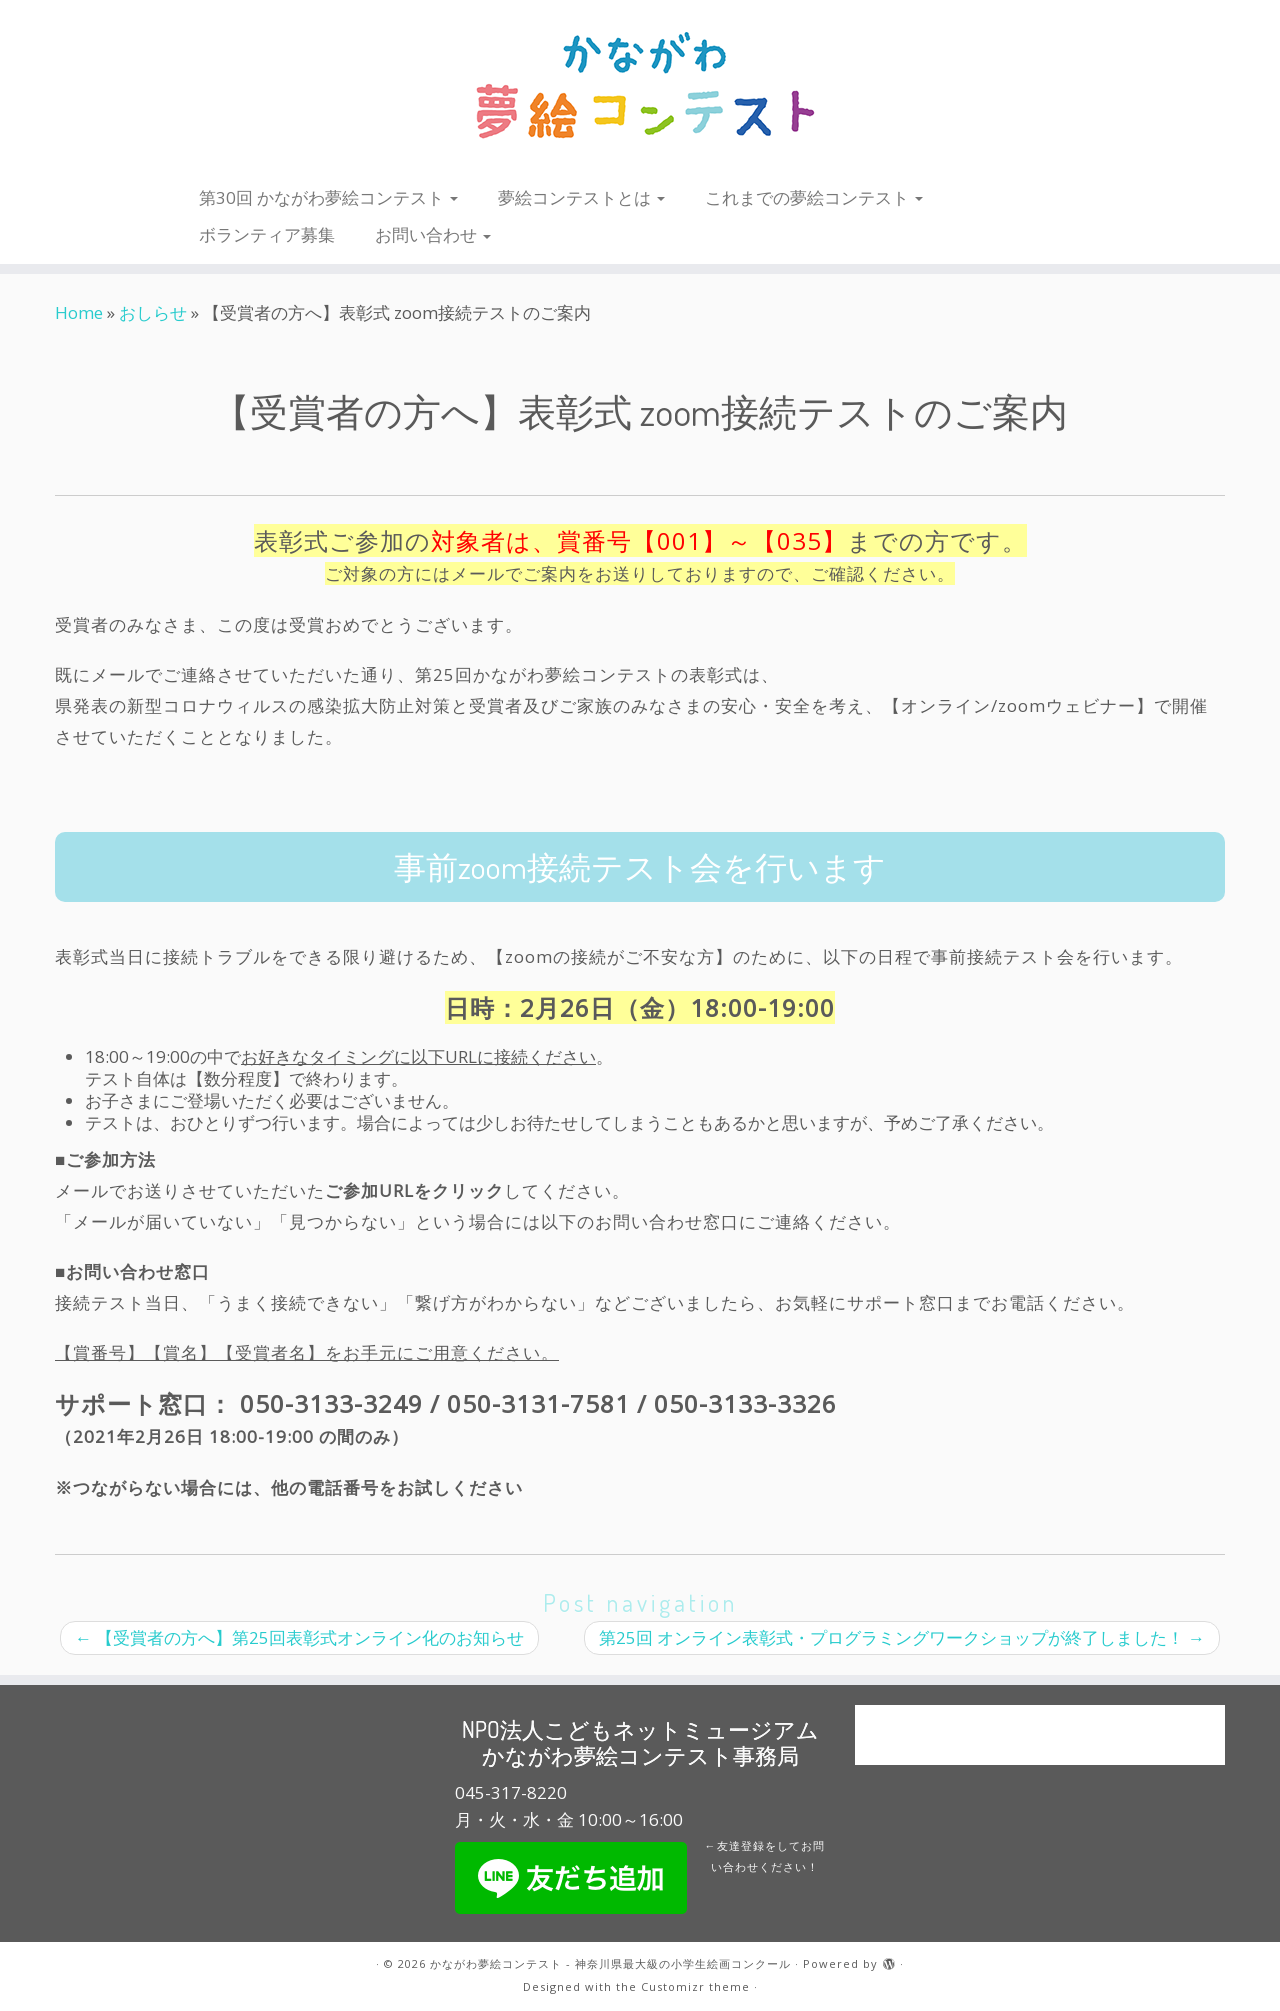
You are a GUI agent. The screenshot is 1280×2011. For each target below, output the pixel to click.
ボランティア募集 (267, 234)
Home (79, 312)
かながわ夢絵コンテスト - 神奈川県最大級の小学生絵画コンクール (610, 1963)
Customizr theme (695, 1986)
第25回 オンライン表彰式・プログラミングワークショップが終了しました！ (902, 1637)
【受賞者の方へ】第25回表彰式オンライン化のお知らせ (299, 1637)
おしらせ (153, 312)
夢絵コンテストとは (581, 197)
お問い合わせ (433, 234)
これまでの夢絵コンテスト (814, 197)
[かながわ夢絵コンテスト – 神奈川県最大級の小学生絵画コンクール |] (640, 87)
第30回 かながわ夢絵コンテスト (328, 197)
